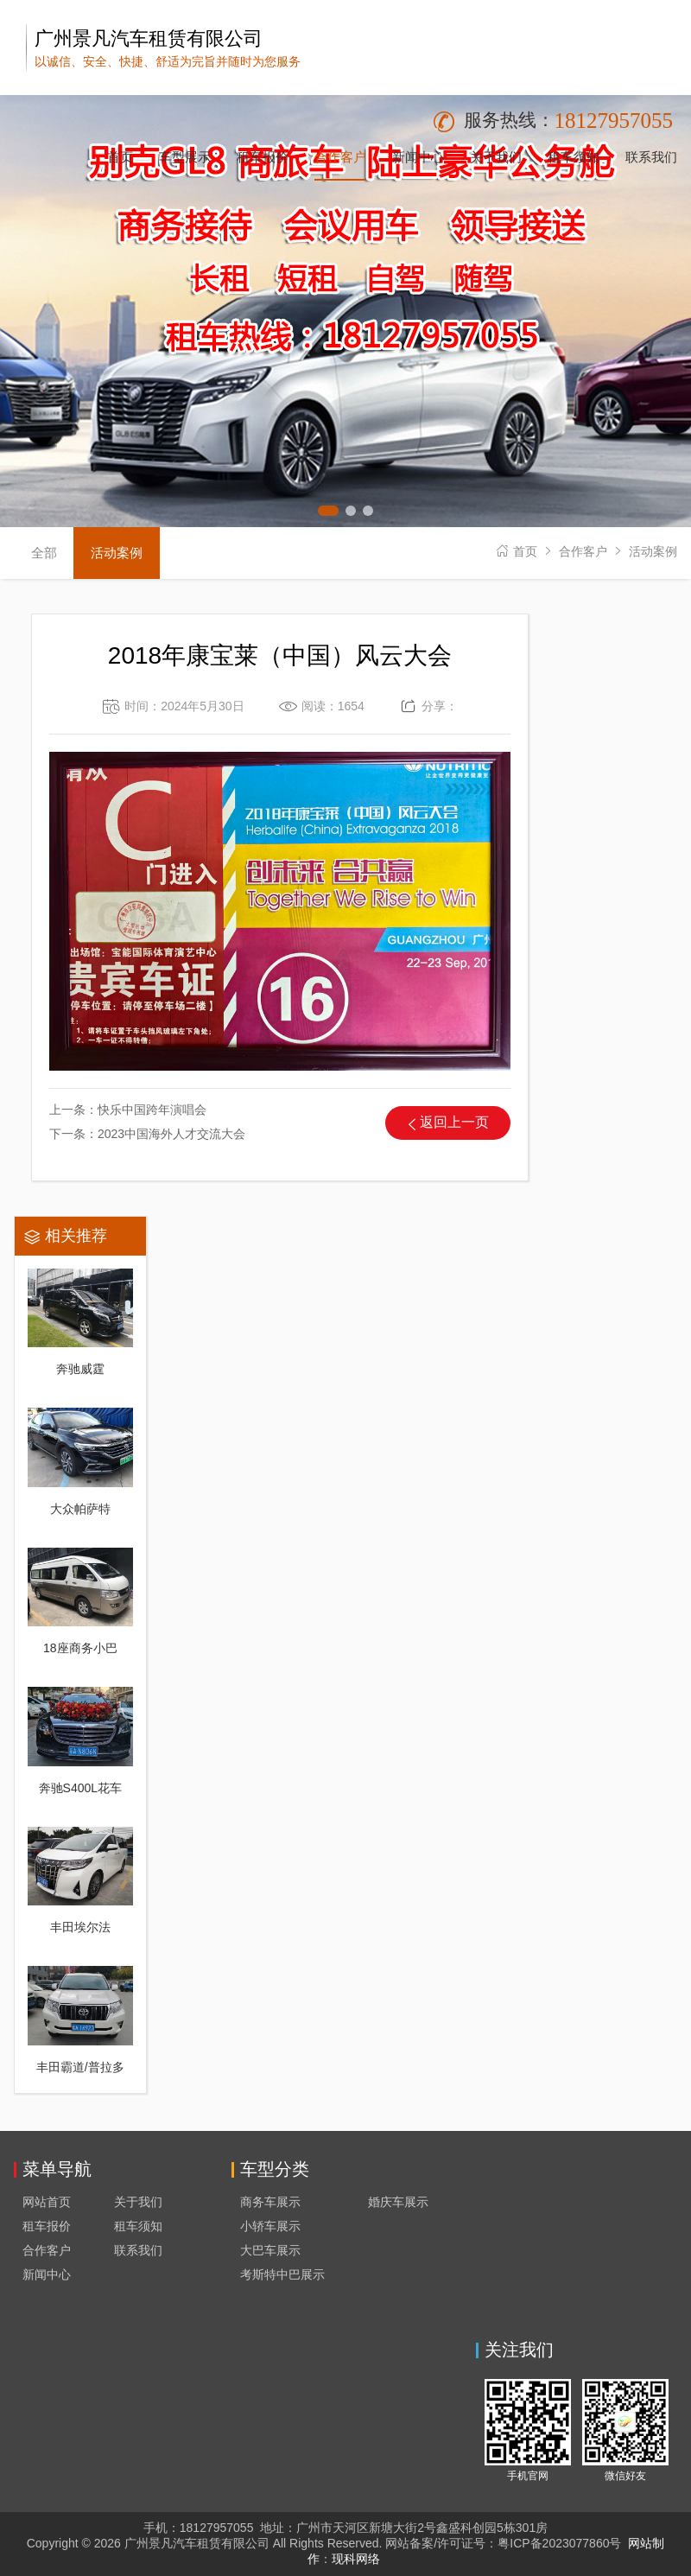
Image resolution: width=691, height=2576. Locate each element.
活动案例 (653, 551)
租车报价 (46, 2226)
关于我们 (138, 2202)
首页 (525, 551)
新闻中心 (46, 2274)
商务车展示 (270, 2202)
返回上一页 (454, 1122)
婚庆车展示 (398, 2202)
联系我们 (138, 2250)
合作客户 (583, 551)
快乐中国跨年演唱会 (152, 1109)
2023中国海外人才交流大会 (171, 1134)
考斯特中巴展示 (282, 2274)
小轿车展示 (270, 2226)
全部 (44, 552)
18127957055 (614, 120)
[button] (328, 511)
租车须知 (138, 2226)
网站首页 (46, 2202)
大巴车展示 (270, 2250)
